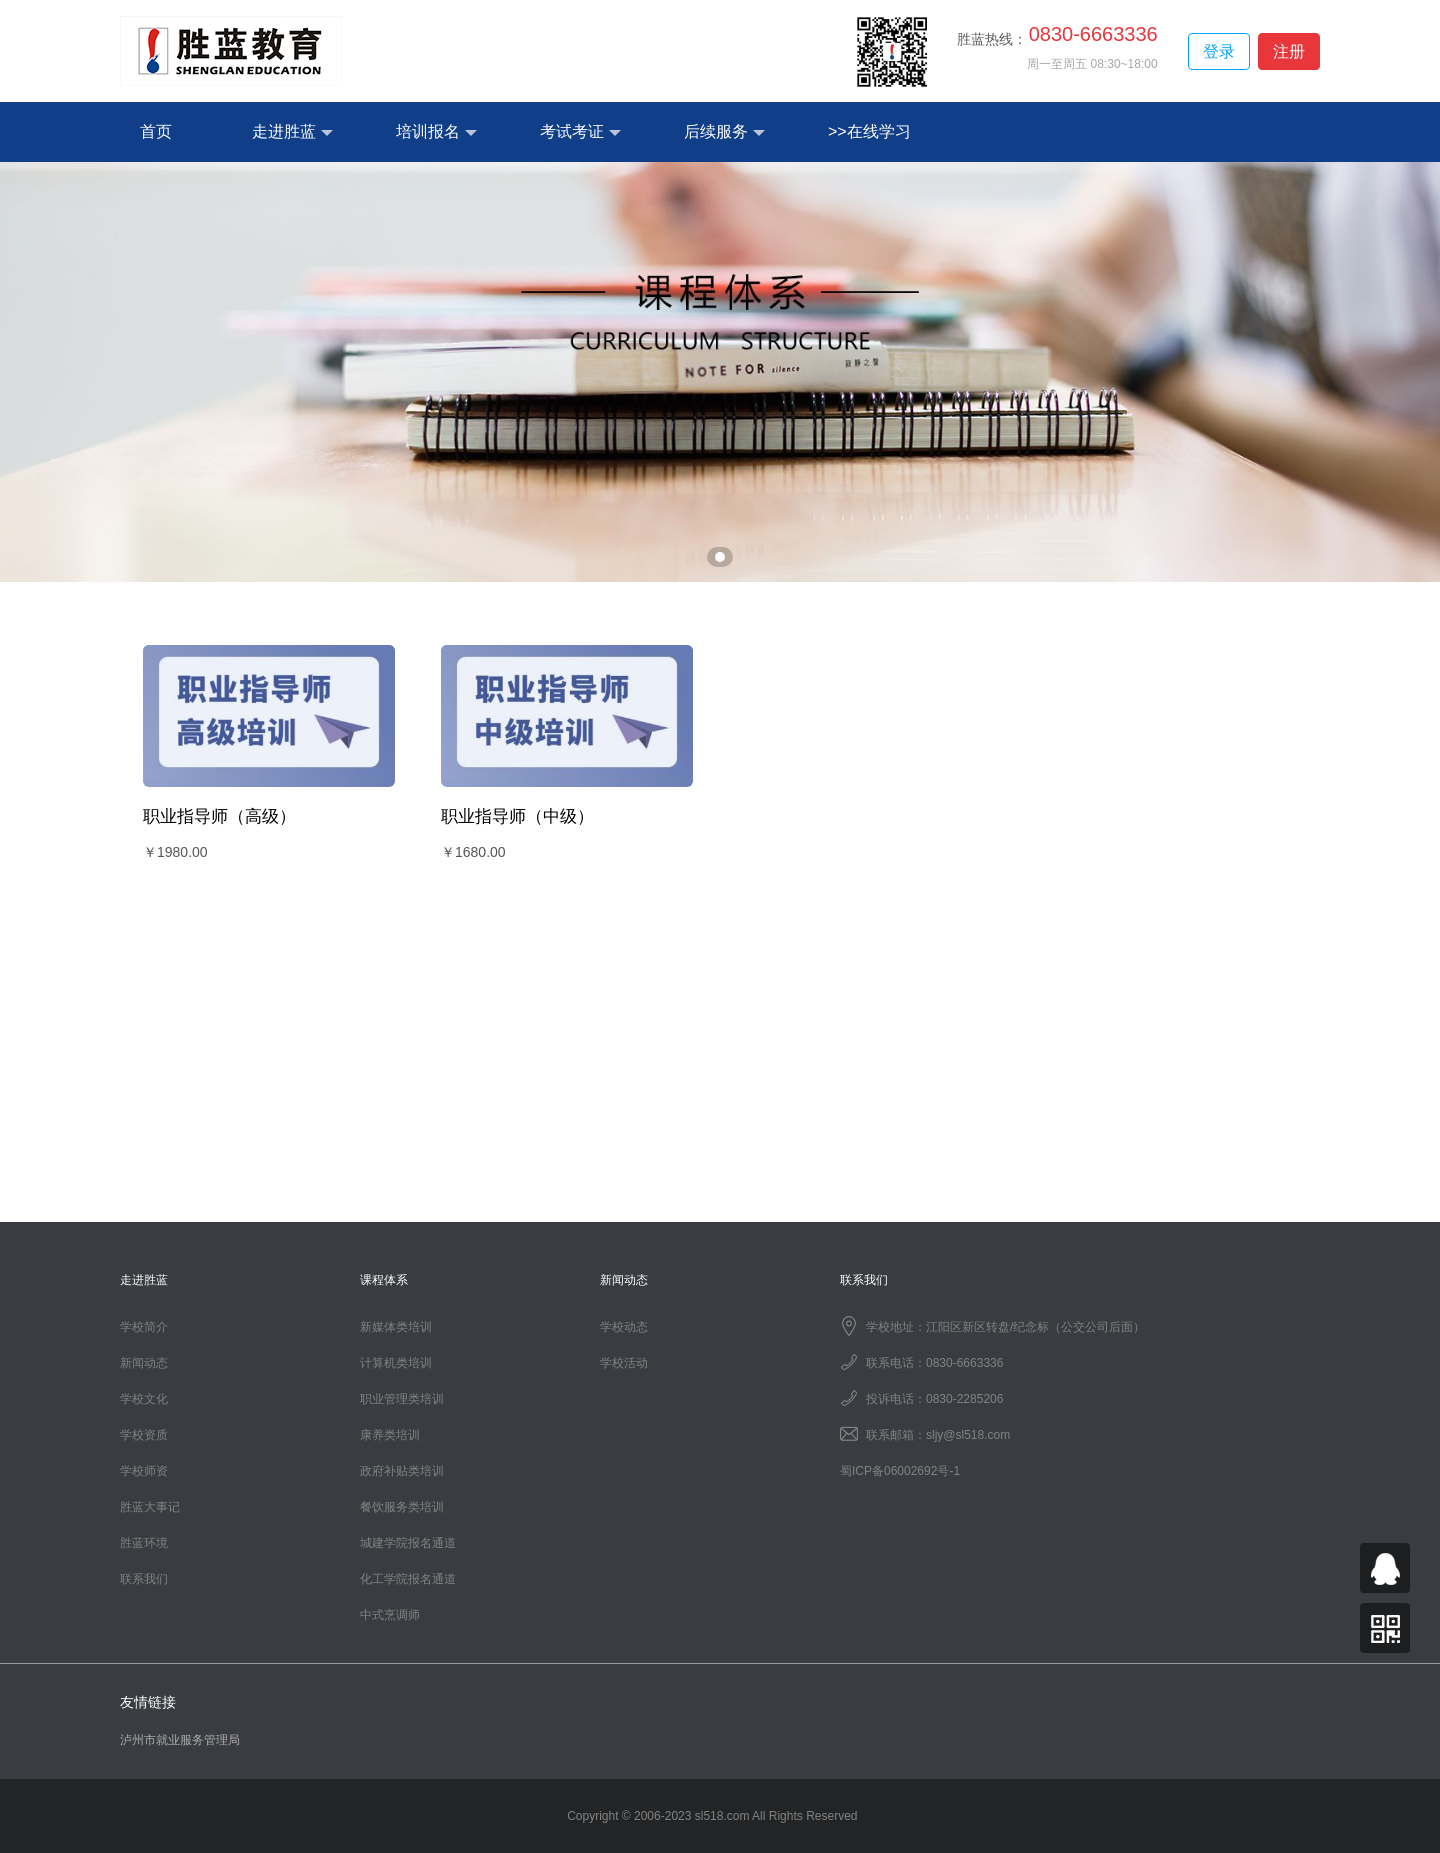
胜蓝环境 (144, 1543)
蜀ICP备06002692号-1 (900, 1471)
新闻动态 (144, 1363)
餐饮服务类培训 (402, 1507)
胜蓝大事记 (150, 1507)
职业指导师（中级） (517, 816)
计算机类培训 (396, 1363)
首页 (156, 131)
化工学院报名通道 (408, 1579)
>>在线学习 (869, 131)
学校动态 (624, 1327)
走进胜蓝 (292, 132)
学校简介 (144, 1327)
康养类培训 (390, 1435)
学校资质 (144, 1435)
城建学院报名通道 (408, 1543)
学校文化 (144, 1399)
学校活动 (624, 1363)
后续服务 (724, 132)
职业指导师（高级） (219, 816)
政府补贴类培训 (402, 1471)
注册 (1289, 51)
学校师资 (144, 1471)
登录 (1219, 51)
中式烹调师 (390, 1615)
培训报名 (436, 132)
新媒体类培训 (396, 1327)
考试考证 (580, 132)
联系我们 (144, 1579)
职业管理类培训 (402, 1399)
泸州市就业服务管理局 (180, 1740)
